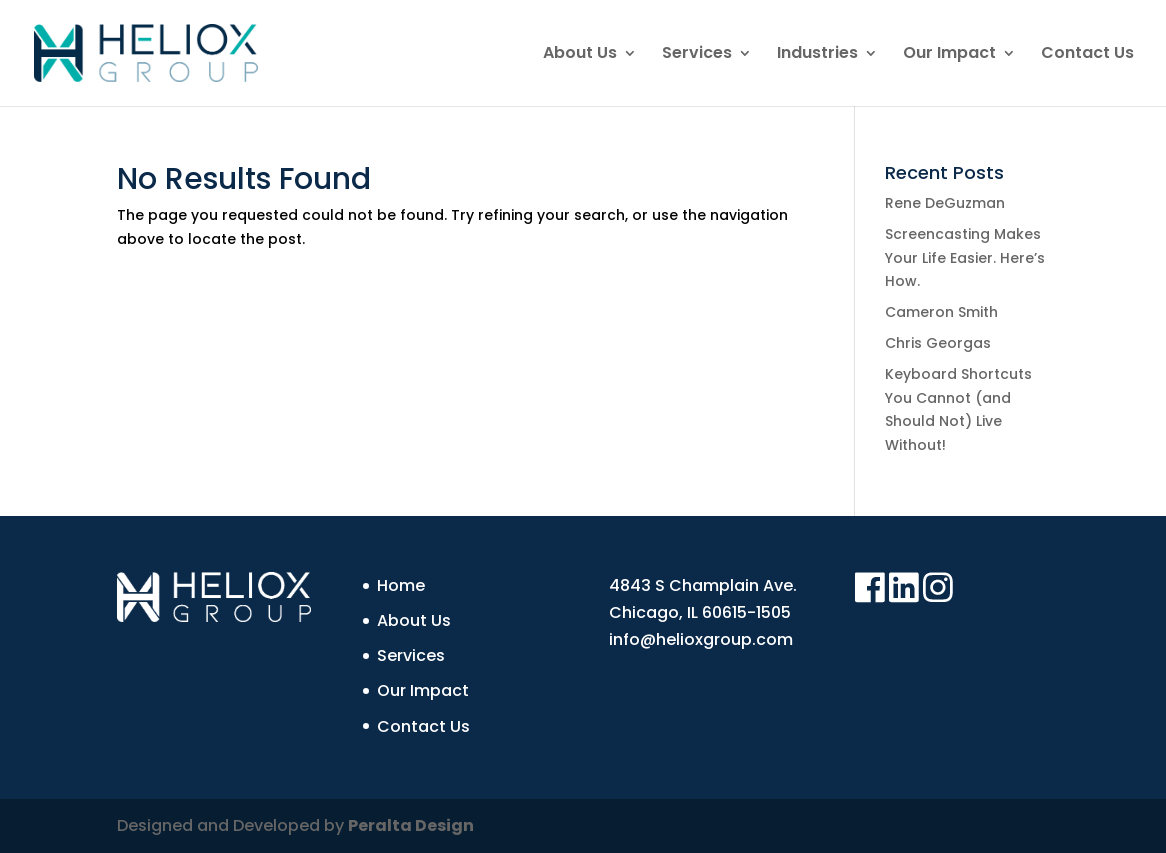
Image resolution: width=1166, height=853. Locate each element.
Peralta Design (411, 825)
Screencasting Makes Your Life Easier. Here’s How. (965, 258)
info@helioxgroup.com (701, 639)
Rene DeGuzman (945, 203)
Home (401, 585)
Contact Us (1087, 55)
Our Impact (949, 55)
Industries (817, 55)
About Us (580, 55)
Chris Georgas (938, 343)
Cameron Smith (941, 312)
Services (697, 55)
